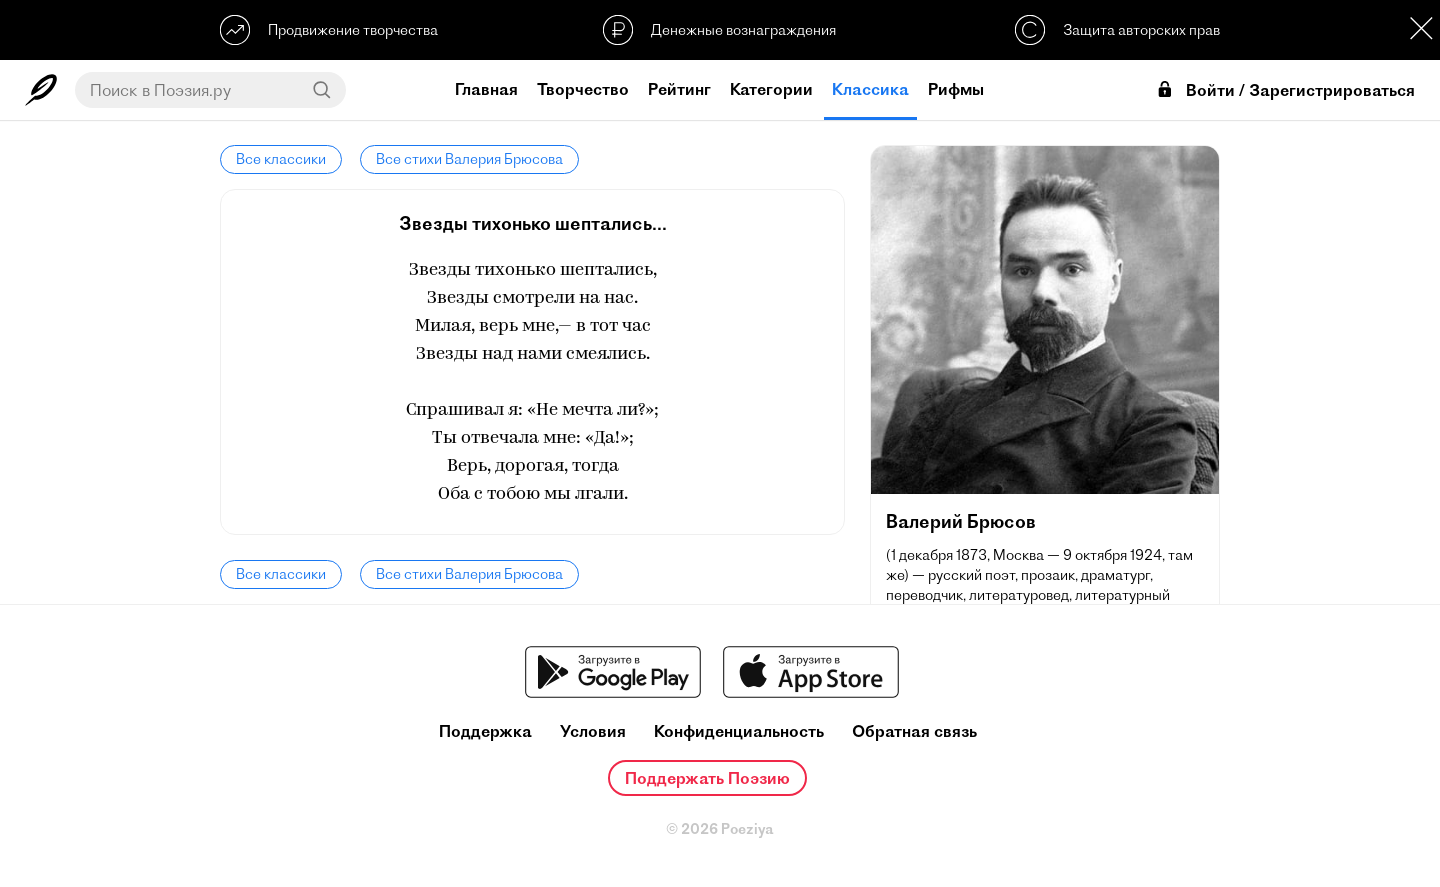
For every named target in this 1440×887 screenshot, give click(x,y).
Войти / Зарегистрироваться (1285, 90)
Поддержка (485, 731)
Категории (771, 89)
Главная (486, 89)
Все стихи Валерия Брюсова (469, 159)
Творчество (583, 89)
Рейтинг (679, 89)
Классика (870, 89)
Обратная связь (914, 731)
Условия (593, 731)
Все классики (281, 159)
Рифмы (956, 89)
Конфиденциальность (739, 731)
